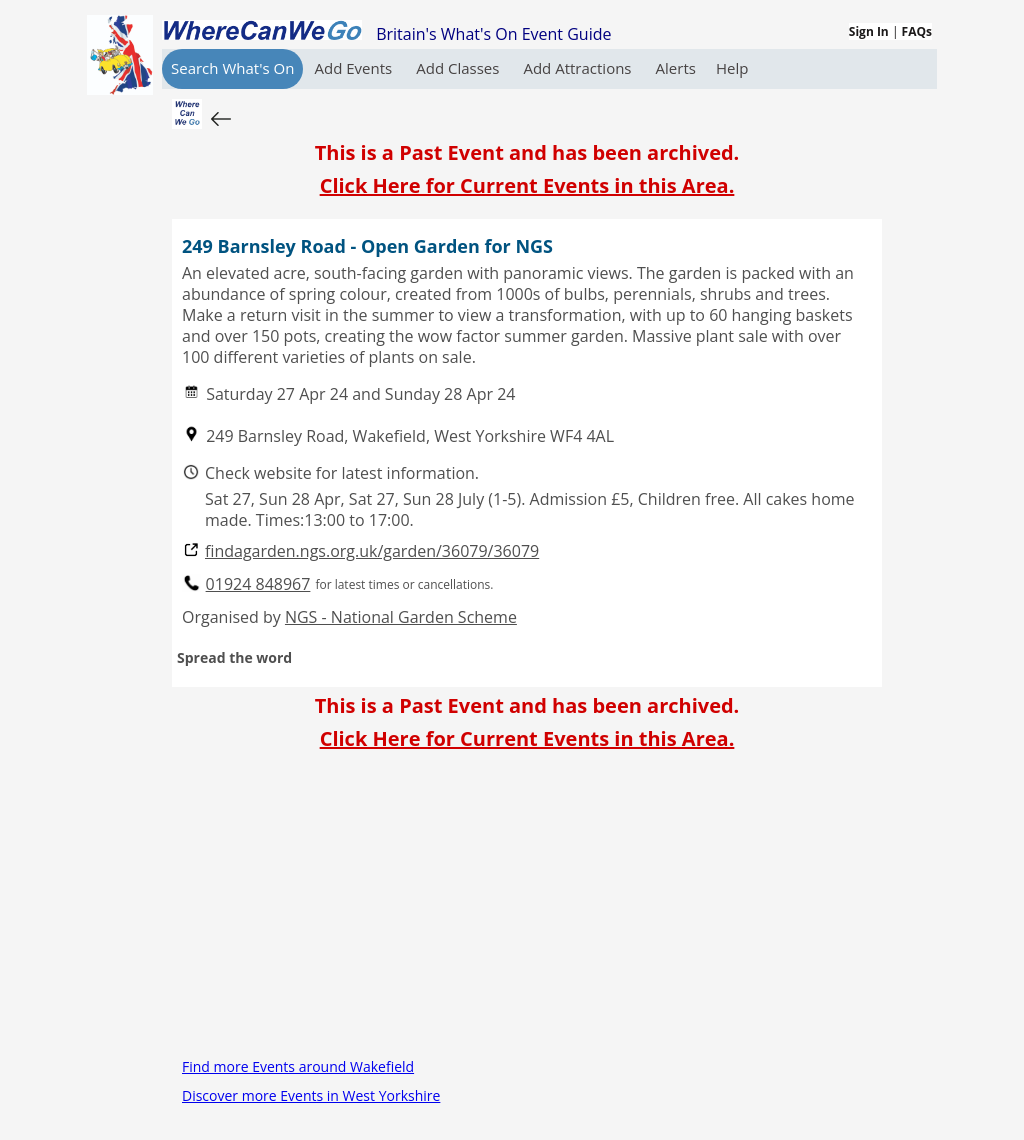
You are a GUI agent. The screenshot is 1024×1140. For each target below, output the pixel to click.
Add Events (355, 68)
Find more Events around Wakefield (298, 1066)
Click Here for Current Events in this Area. (527, 185)
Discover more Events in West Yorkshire (311, 1095)
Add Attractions (579, 68)
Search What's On (232, 68)
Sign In (869, 31)
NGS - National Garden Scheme (401, 617)
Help (732, 68)
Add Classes (459, 68)
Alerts (676, 68)
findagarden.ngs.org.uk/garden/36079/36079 (372, 551)
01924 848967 (258, 584)
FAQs (917, 31)
